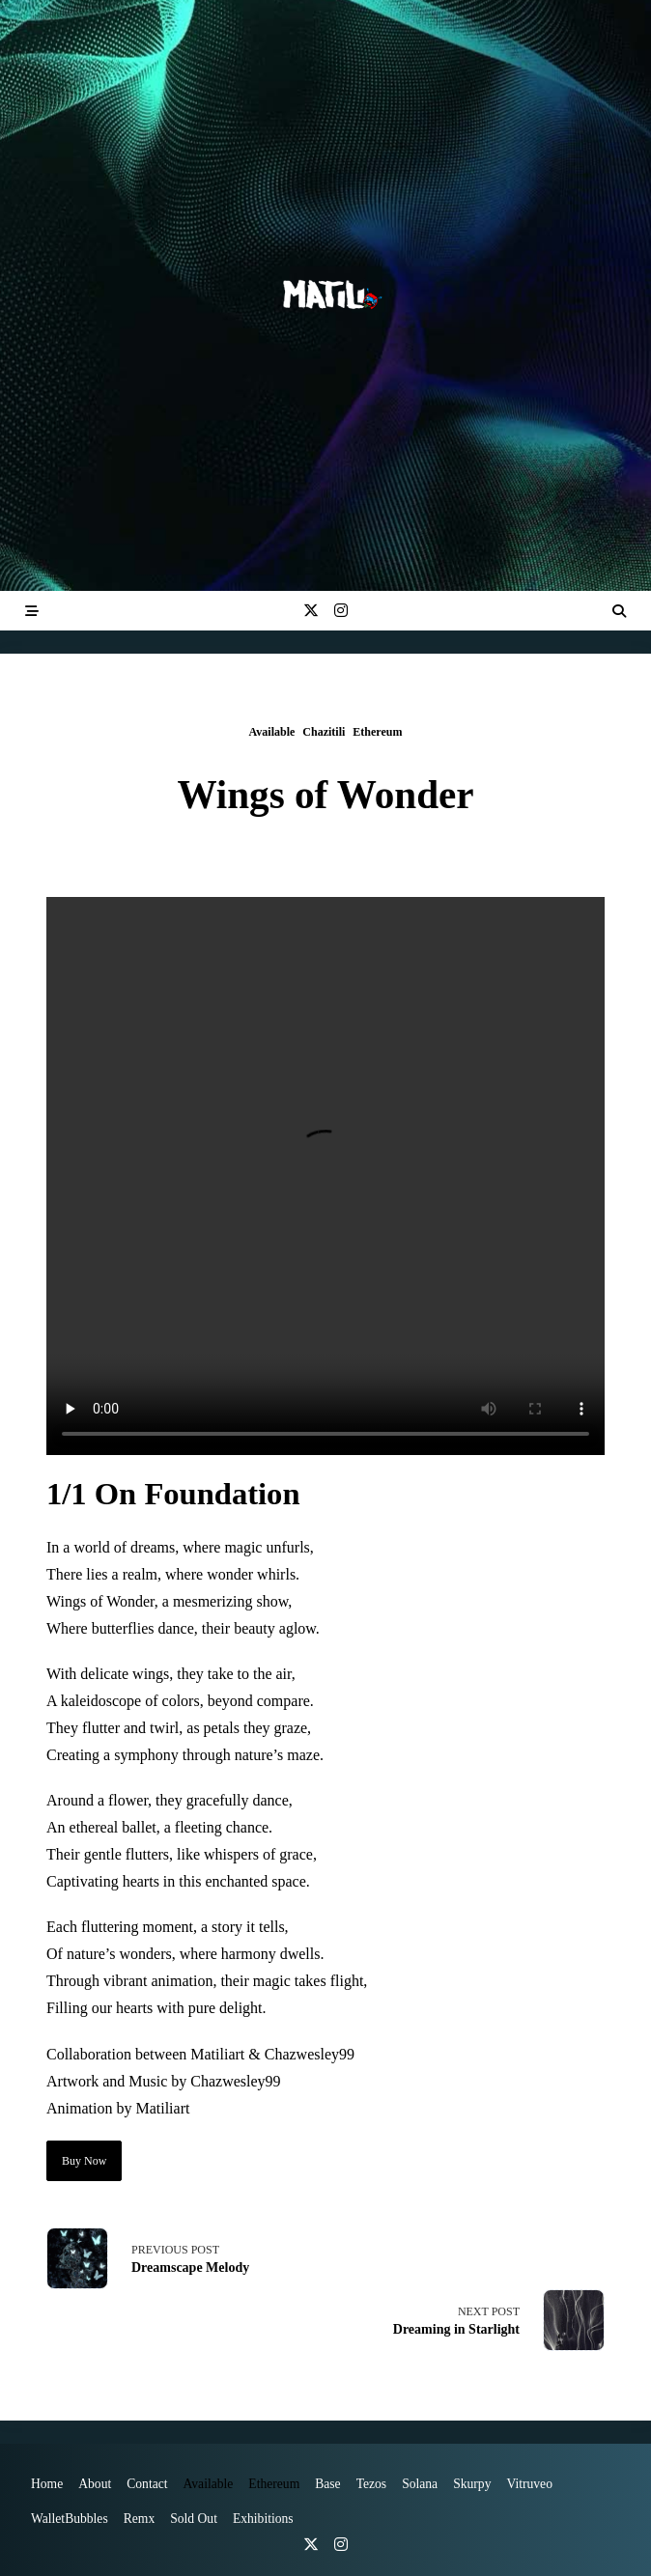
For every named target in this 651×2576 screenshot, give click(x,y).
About (94, 2484)
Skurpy (472, 2484)
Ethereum (377, 732)
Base (327, 2484)
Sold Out (193, 2518)
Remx (139, 2518)
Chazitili (323, 732)
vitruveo (529, 2484)
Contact (147, 2484)
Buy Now (84, 2161)
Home (47, 2484)
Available (272, 732)
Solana (420, 2484)
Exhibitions (263, 2518)
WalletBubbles (69, 2518)
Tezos (371, 2484)
